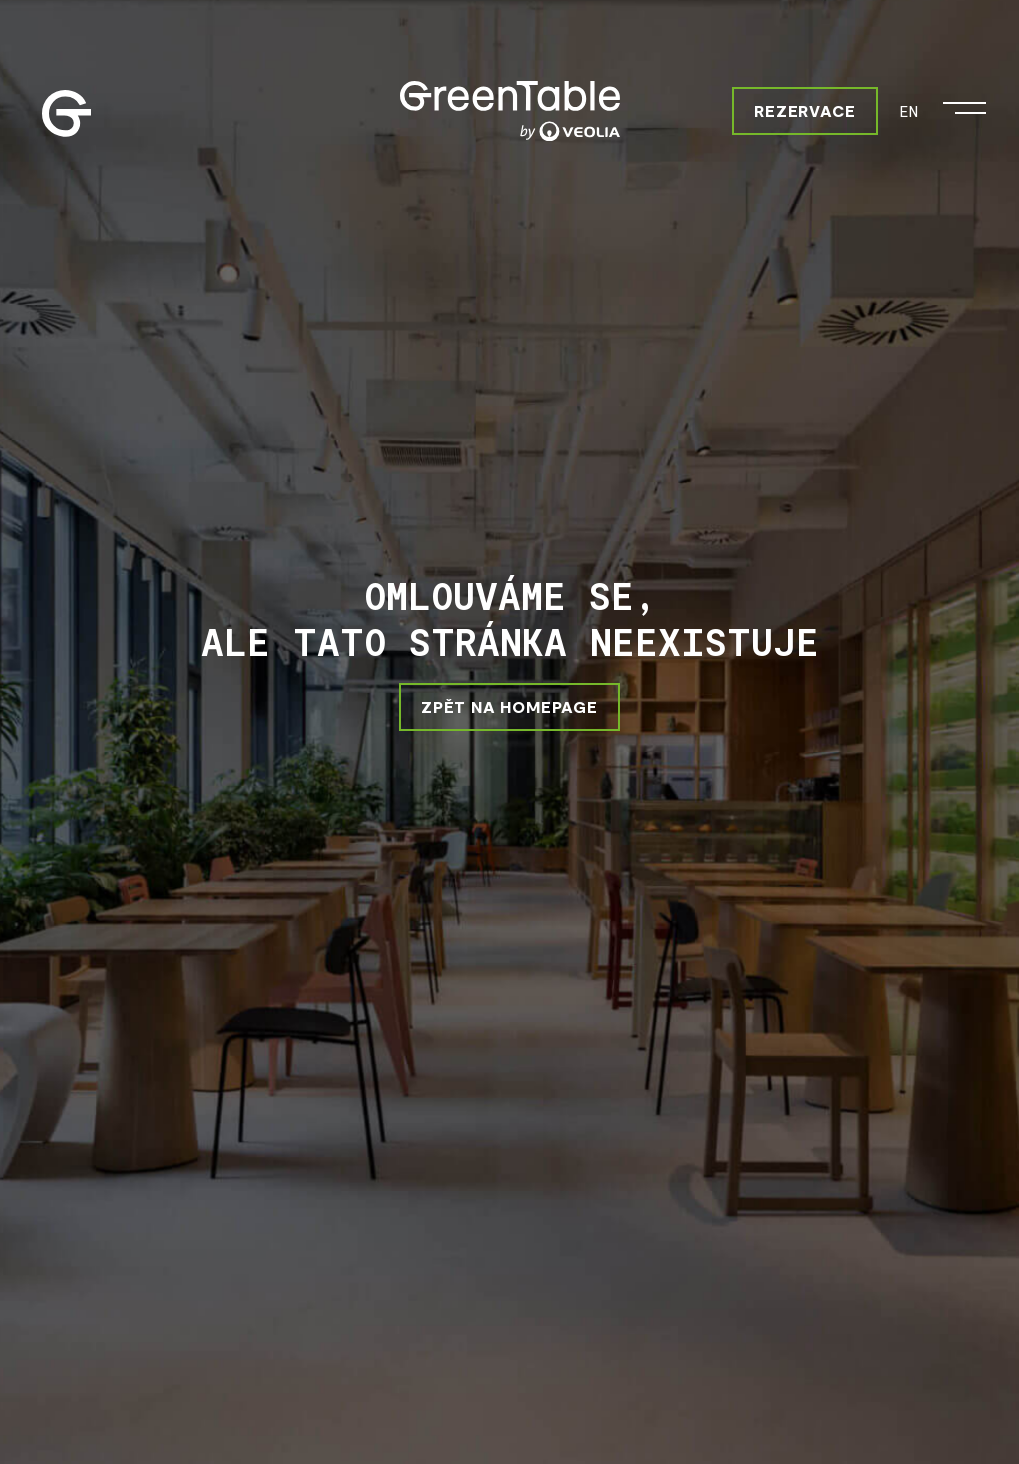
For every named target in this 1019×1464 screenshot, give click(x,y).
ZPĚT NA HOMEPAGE (509, 706)
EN (908, 110)
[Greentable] (510, 111)
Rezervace (804, 110)
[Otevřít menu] (964, 103)
